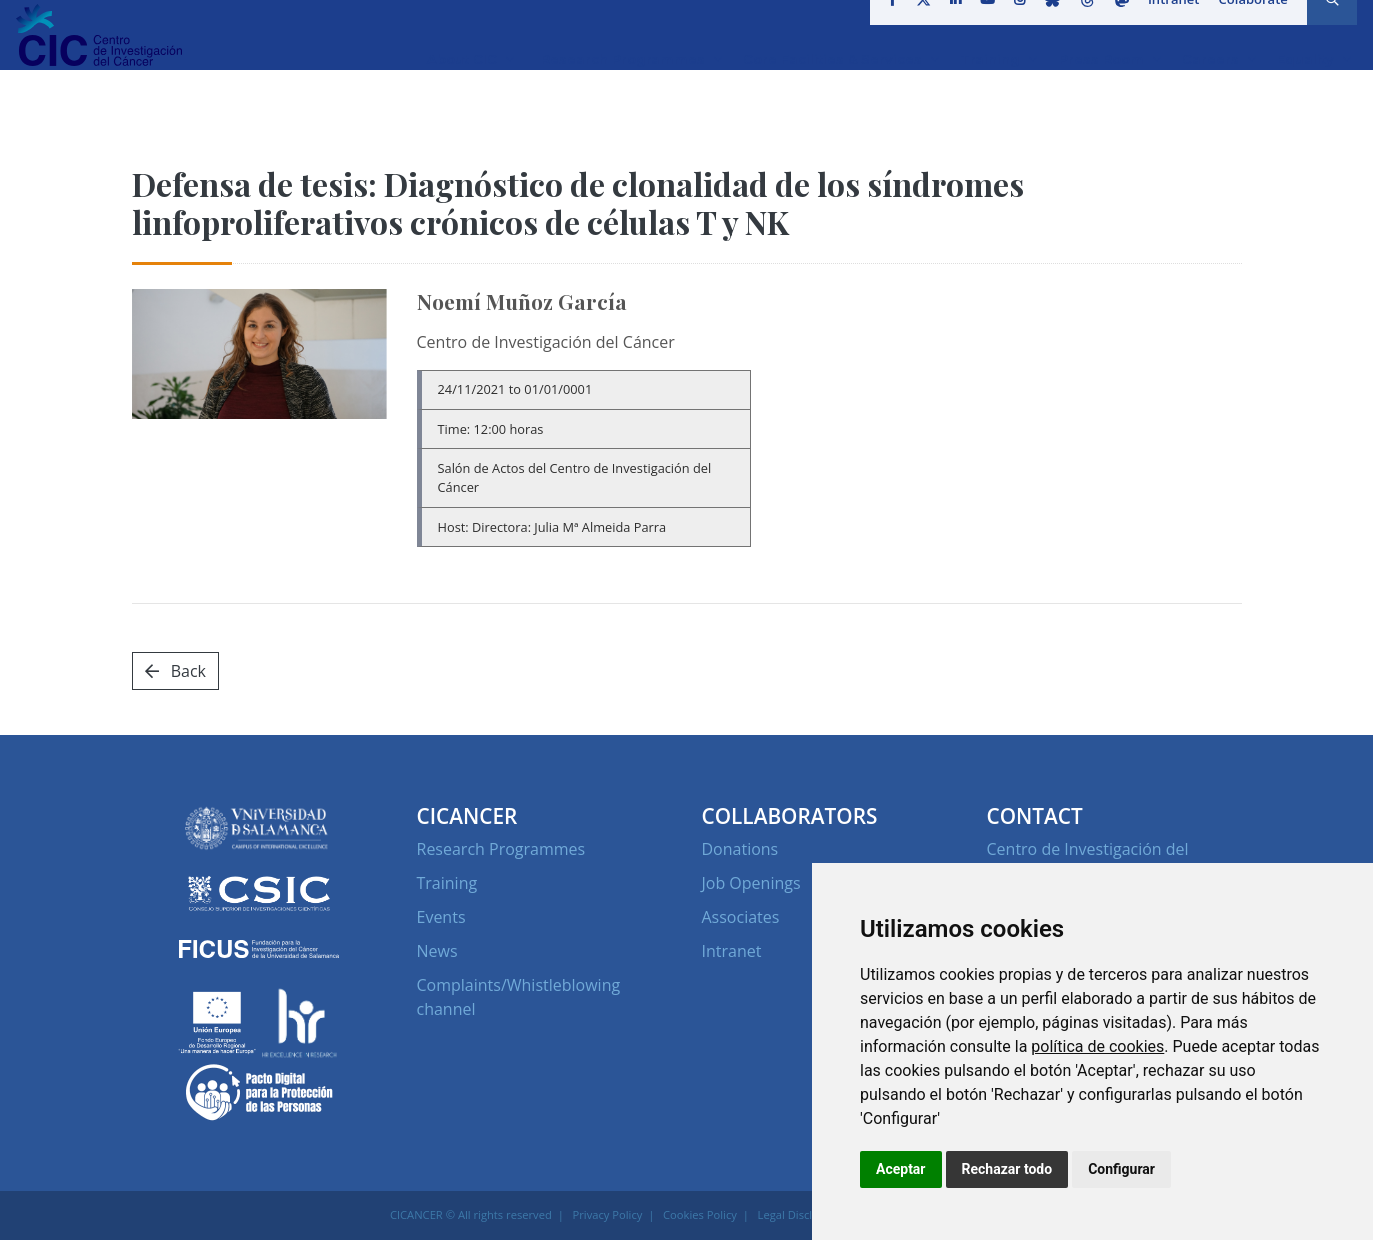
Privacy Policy (608, 1214)
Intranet (1167, 24)
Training (447, 883)
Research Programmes (501, 849)
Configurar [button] (1121, 1169)
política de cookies (1097, 1046)
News (437, 951)
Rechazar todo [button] (1007, 1169)
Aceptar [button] (901, 1169)
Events (441, 917)
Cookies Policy (700, 1214)
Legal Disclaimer (800, 1214)
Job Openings (751, 883)
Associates (741, 917)
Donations (740, 849)
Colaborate (1246, 24)
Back (175, 671)
